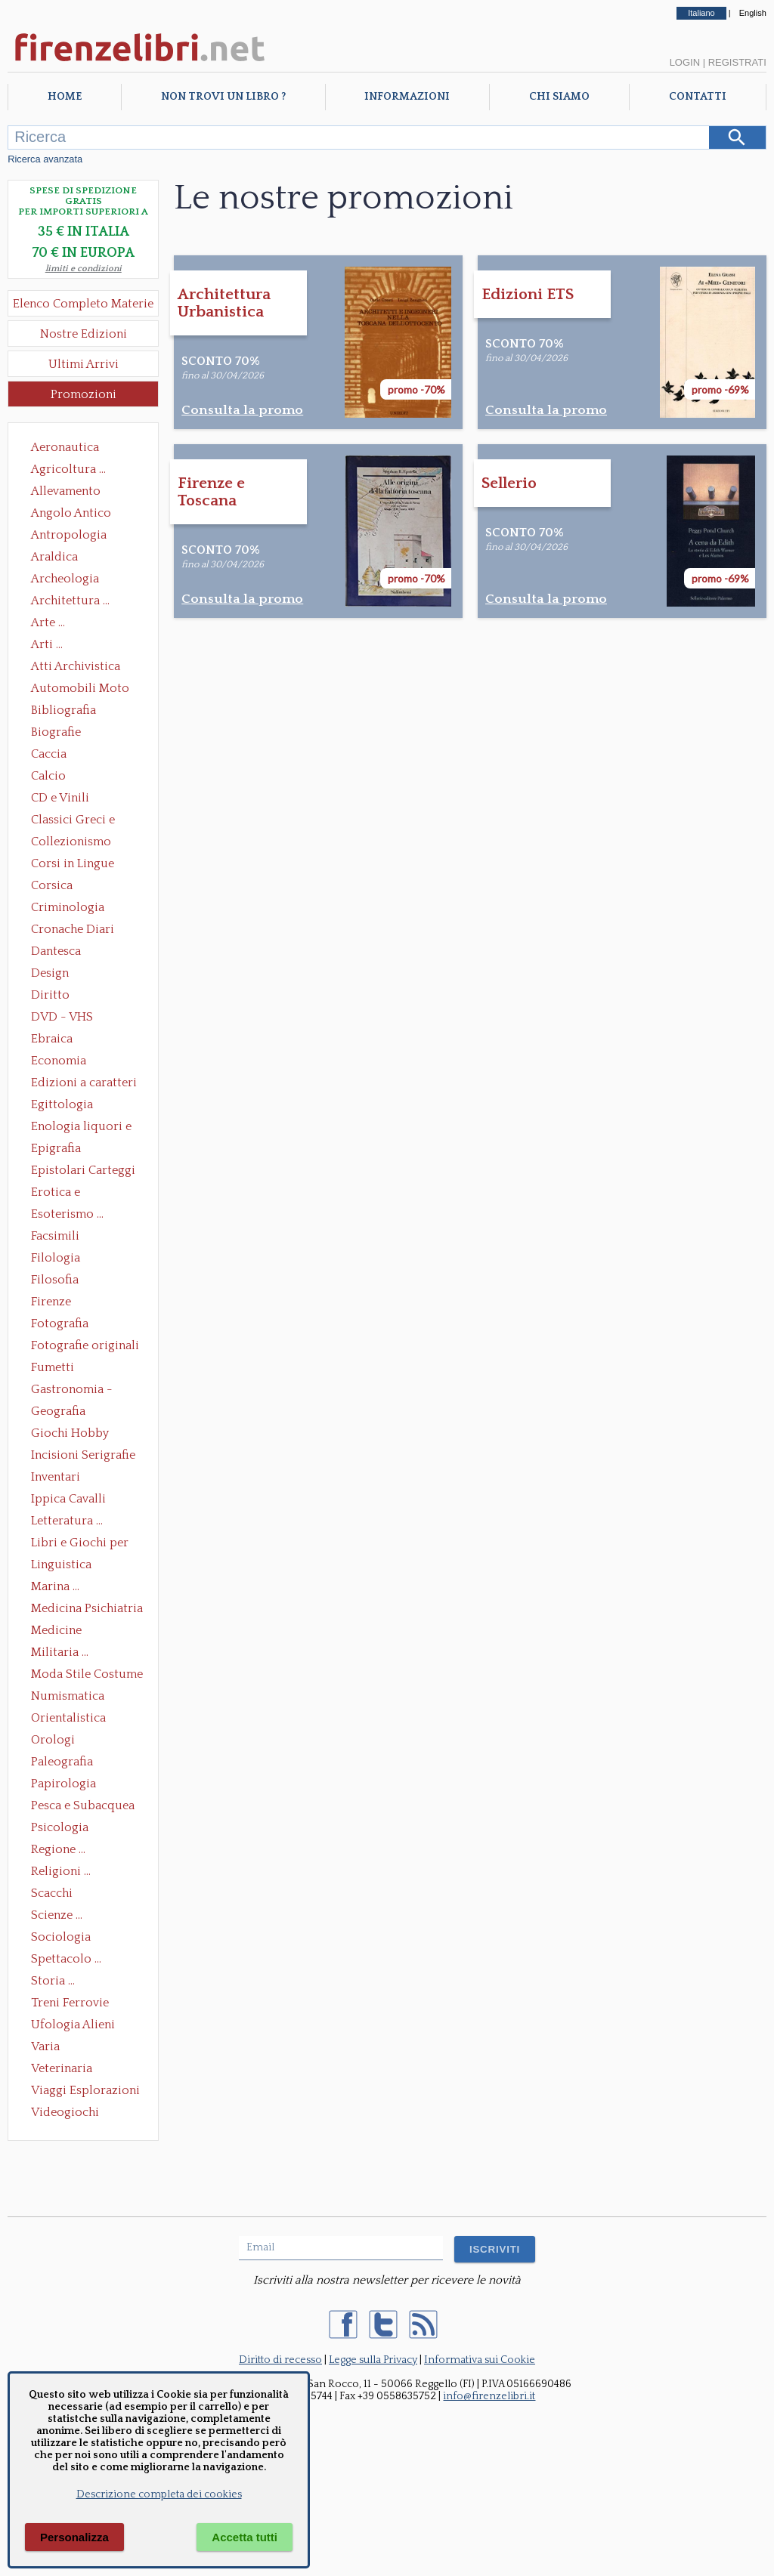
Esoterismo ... (67, 1214)
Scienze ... (56, 1915)
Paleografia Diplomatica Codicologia (65, 1763)
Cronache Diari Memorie (72, 930)
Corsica (52, 885)
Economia (58, 1060)
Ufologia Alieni (73, 2024)
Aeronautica (65, 447)
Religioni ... (61, 1871)
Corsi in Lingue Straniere (72, 865)
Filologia (55, 1258)
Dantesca (56, 951)
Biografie (56, 732)
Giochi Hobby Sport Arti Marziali (83, 1434)
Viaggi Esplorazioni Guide (85, 2091)
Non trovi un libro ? (223, 97)
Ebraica (52, 1039)
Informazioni (407, 97)
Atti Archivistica (75, 666)
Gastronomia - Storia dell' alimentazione (72, 1390)
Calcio (48, 776)
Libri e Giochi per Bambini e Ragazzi (81, 1544)
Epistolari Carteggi (83, 1170)
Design (50, 973)
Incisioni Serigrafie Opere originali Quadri (83, 1456)
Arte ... (48, 622)
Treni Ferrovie (70, 2002)
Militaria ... (59, 1652)
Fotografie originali (85, 1345)
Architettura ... (70, 600)
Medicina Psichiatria (87, 1608)
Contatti (697, 97)
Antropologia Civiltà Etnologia (77, 536)
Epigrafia (56, 1148)
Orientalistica (68, 1718)
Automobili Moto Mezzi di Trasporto (84, 689)
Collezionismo (71, 841)
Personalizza (74, 2537)
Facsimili (55, 1236)
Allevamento (66, 491)
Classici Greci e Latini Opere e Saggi (86, 821)
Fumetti (52, 1367)
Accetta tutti (244, 2537)
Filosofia (55, 1279)
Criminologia (67, 907)
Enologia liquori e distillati (81, 1128)
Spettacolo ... (66, 1959)
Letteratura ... (67, 1520)
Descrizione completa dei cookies (159, 2494)
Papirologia (63, 1783)
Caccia (49, 754)
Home (65, 97)
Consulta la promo (242, 410)
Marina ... (55, 1586)
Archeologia (65, 578)
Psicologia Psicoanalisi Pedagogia (63, 1829)
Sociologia (61, 1937)
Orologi (53, 1740)
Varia (45, 2046)
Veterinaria (61, 2068)
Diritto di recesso (280, 2360)
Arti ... (47, 644)
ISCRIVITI (494, 2249)
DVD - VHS (62, 1017)
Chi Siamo (559, 97)
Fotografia (59, 1323)
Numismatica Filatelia (67, 1697)
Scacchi (52, 1893)
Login (685, 62)
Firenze (51, 1301)
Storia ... (53, 1981)
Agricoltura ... (68, 469)
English (752, 12)
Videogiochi (65, 2112)
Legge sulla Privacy (373, 2360)
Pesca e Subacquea (83, 1805)
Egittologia (62, 1104)
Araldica (54, 557)
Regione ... (58, 1849)
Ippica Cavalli (68, 1499)
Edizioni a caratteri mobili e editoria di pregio (85, 1084)
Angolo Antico (71, 513)
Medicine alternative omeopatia (61, 1631)
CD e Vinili (60, 798)
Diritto (50, 995)
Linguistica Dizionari (61, 1566)
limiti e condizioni (83, 268)
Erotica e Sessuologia (64, 1193)
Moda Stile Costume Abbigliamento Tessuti (87, 1675)
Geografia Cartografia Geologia (62, 1412)
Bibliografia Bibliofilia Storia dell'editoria (76, 711)
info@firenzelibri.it (489, 2396)
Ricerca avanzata (45, 159)
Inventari (55, 1477)
